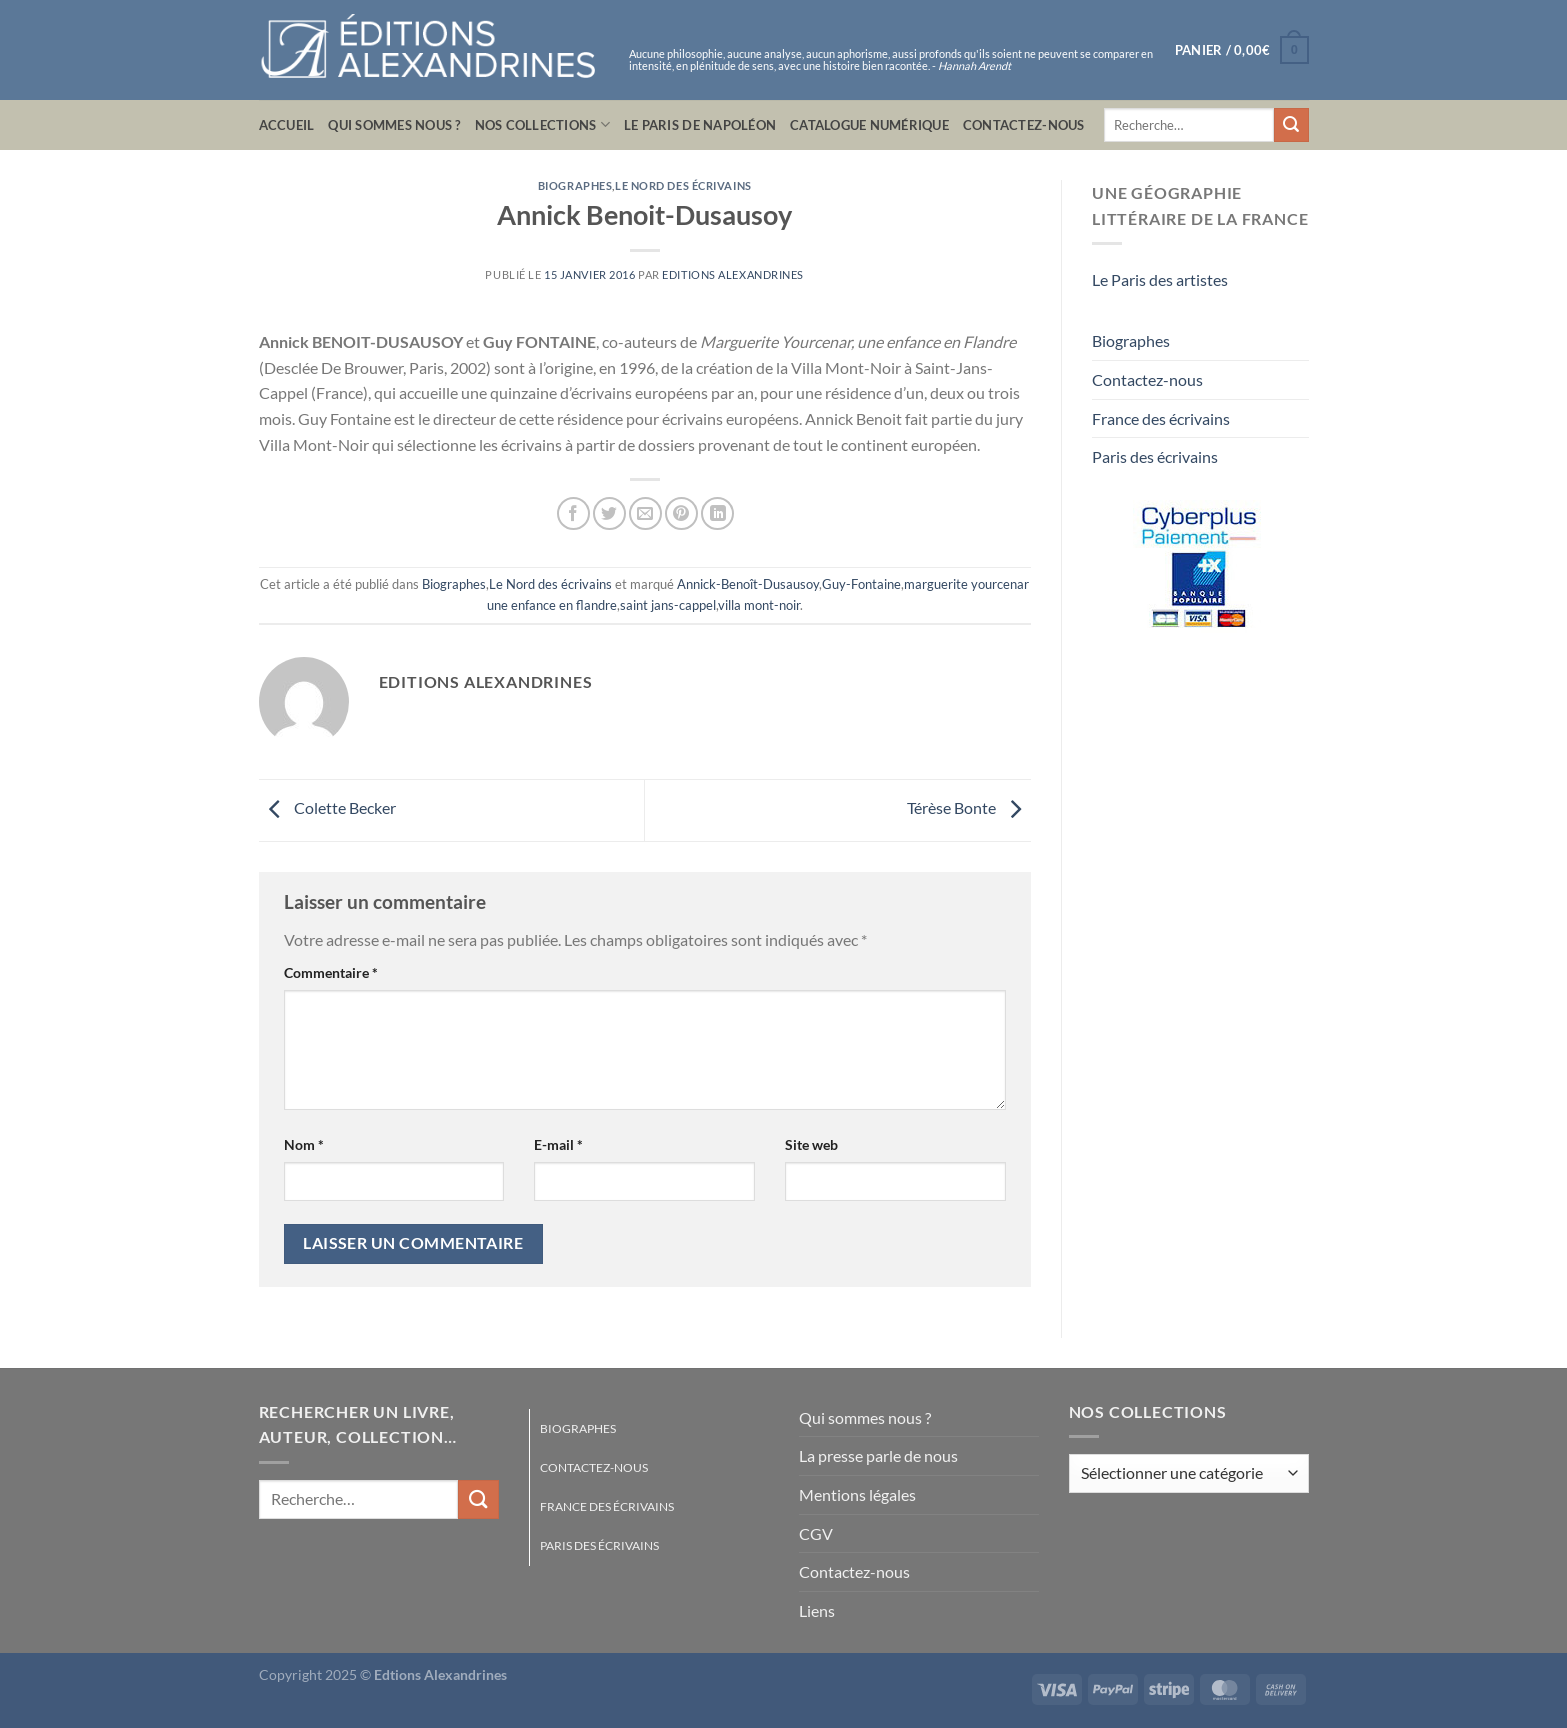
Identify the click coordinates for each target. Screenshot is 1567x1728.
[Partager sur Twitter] (609, 513)
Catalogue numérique (869, 125)
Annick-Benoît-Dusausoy (748, 584)
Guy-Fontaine (861, 584)
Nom (304, 1144)
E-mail (558, 1144)
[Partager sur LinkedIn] (717, 513)
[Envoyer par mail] (645, 513)
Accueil (287, 125)
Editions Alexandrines (733, 274)
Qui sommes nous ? (394, 125)
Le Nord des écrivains (683, 185)
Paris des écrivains (1155, 456)
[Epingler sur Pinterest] (681, 513)
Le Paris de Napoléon (700, 125)
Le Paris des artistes (1160, 279)
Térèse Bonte (969, 808)
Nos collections (542, 124)
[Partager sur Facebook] (573, 513)
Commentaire (331, 972)
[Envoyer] (1291, 125)
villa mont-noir (759, 605)
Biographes (575, 185)
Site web (811, 1144)
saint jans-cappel (668, 605)
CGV (816, 1533)
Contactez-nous (1024, 125)
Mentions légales (857, 1494)
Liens (817, 1610)
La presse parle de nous (878, 1455)
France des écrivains (1161, 418)
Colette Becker (327, 808)
